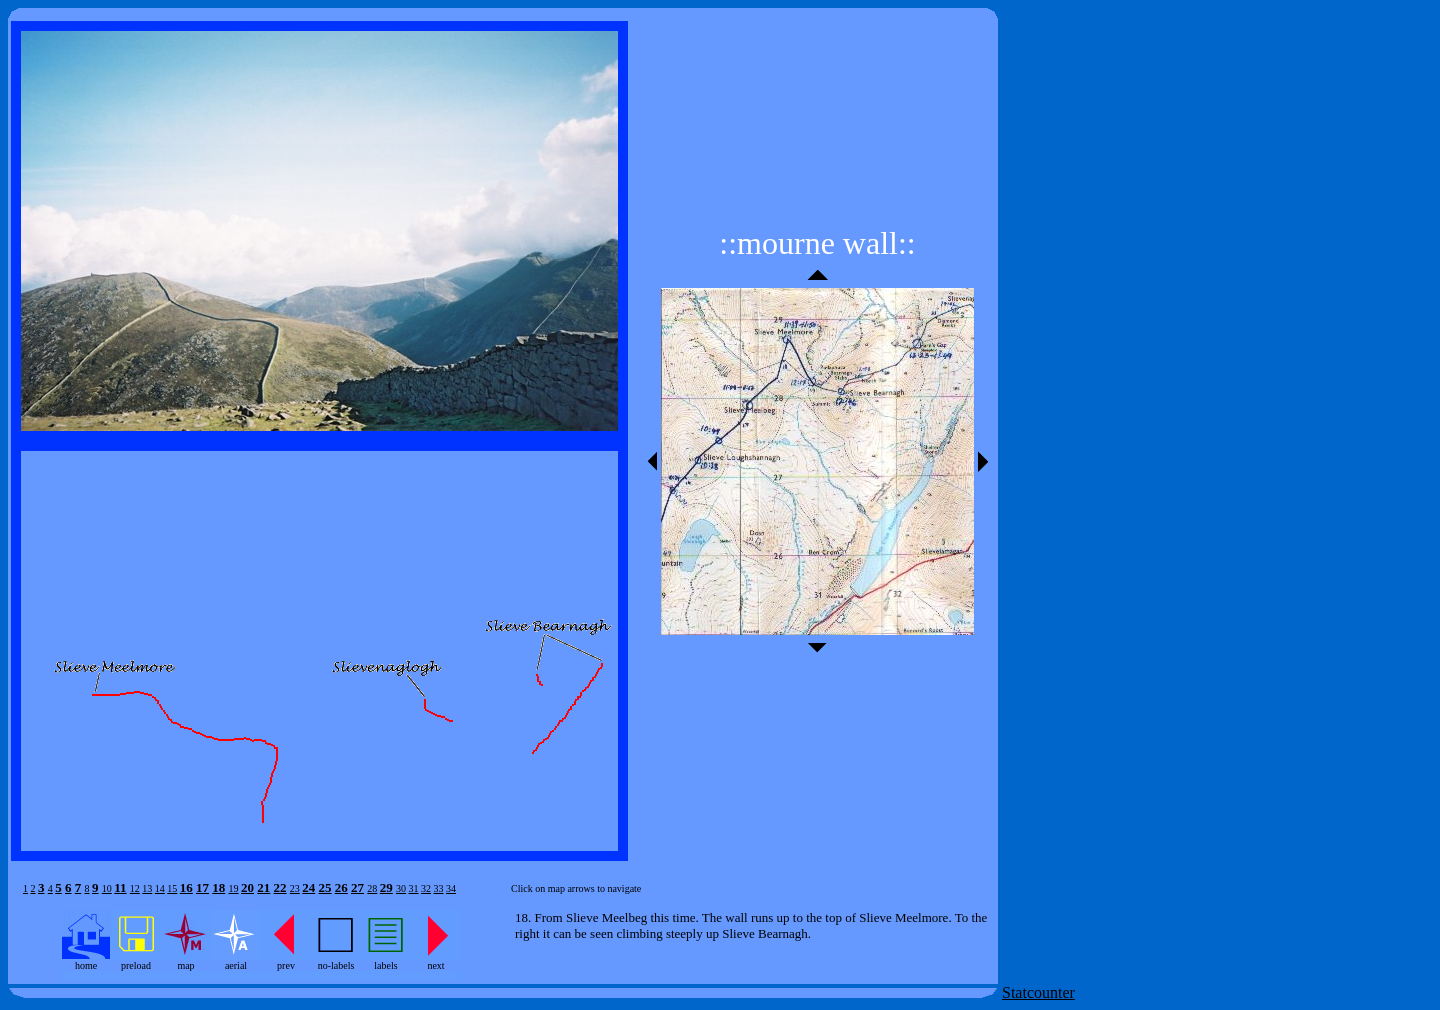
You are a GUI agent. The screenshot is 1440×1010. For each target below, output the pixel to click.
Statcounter (1038, 992)
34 (451, 888)
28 (372, 888)
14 (160, 888)
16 (186, 887)
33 (439, 888)
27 (357, 887)
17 (202, 887)
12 (135, 888)
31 (414, 888)
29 (386, 887)
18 (218, 887)
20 (247, 887)
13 (147, 888)
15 (172, 888)
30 (401, 888)
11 (120, 887)
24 (308, 887)
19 (234, 888)
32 (426, 888)
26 (341, 887)
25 (325, 887)
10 (107, 888)
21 (263, 887)
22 (280, 887)
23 (295, 888)
